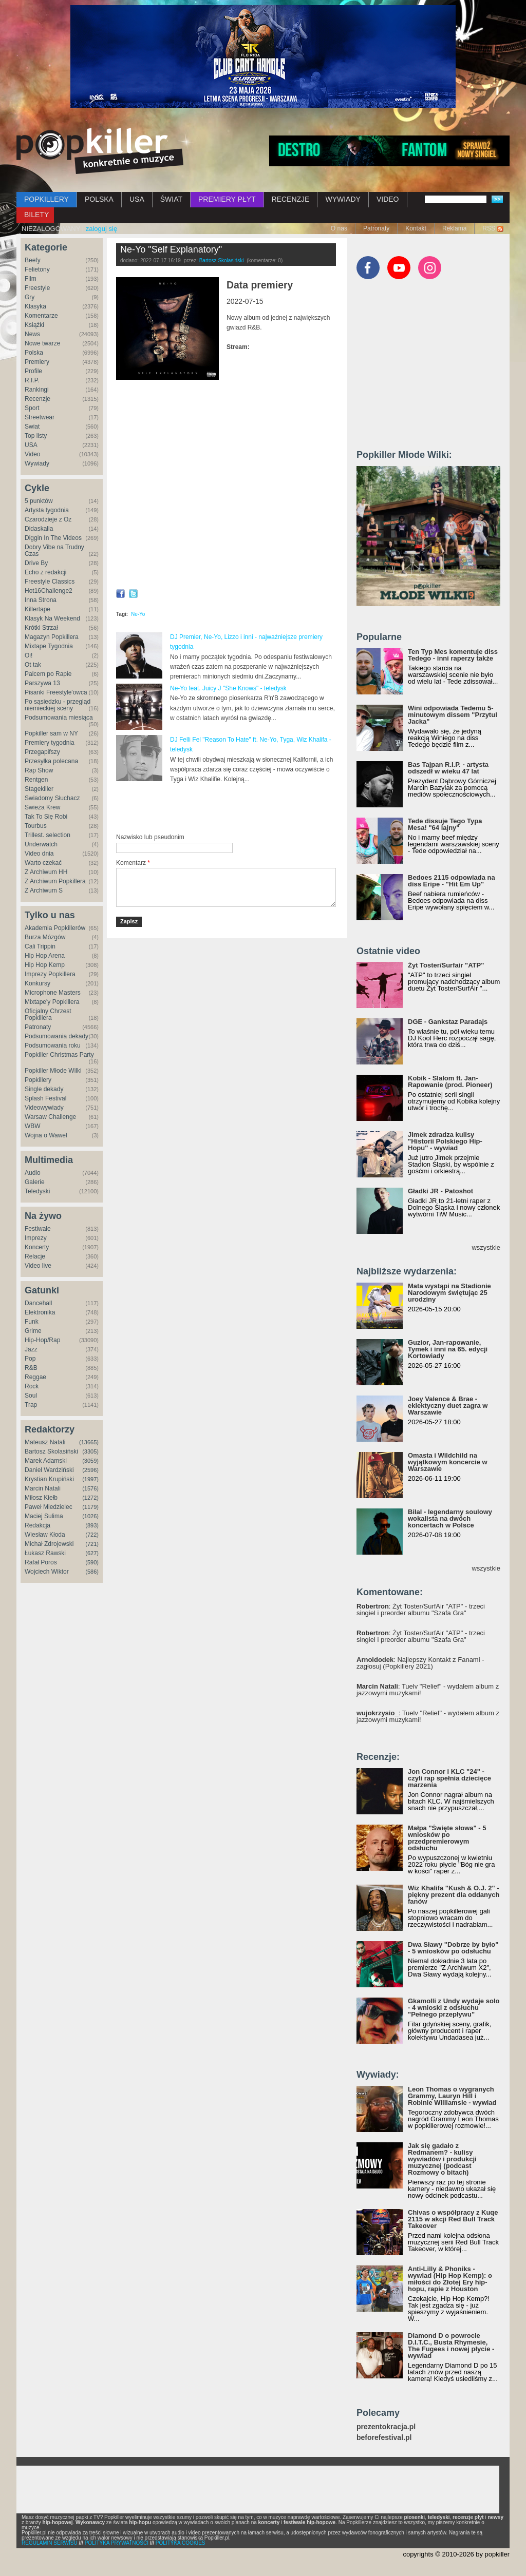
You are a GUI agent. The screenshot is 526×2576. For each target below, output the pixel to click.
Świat (32, 426)
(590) (92, 1562)
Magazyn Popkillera (52, 637)
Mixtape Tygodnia (49, 646)
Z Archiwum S (44, 890)
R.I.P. (32, 380)
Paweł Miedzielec (48, 1506)
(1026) (90, 1516)
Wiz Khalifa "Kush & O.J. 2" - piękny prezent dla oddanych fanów (453, 1894)
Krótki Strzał (41, 627)
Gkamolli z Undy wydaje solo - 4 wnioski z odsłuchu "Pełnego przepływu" (453, 2007)
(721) (92, 1544)
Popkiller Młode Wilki (53, 1070)
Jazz (31, 1349)
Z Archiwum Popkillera (55, 881)
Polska (34, 352)
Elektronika (40, 1312)
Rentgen (36, 779)
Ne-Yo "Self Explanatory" (171, 249)
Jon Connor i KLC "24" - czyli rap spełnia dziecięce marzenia (449, 1778)
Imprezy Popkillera (50, 974)
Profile (33, 371)
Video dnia (39, 853)
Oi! (28, 655)
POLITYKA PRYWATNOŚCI (116, 2543)
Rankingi (37, 389)
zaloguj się (101, 229)
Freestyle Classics (49, 581)
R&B (31, 1367)
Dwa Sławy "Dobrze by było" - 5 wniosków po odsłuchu (453, 1948)
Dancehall (38, 1303)
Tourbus (36, 825)
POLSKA (99, 199)
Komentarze (41, 315)
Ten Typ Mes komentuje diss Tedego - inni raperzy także (453, 655)
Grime (33, 1330)
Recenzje (37, 398)
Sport (32, 408)
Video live (38, 1265)
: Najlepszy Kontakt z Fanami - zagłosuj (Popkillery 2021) (420, 1663)
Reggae (35, 1377)
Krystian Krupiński (49, 1479)
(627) (92, 1553)
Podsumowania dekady (56, 1036)
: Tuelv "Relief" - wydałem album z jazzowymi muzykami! (427, 1689)
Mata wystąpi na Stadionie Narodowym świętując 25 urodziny (449, 1292)
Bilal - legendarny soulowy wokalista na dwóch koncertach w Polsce (450, 1518)
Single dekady (44, 1089)
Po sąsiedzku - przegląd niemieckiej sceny (57, 705)
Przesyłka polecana (51, 761)
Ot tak (33, 664)
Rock (32, 1386)
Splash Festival (45, 1098)
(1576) (90, 1488)
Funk (32, 1321)
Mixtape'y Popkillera (52, 1001)
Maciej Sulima (44, 1516)
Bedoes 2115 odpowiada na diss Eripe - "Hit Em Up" (451, 881)
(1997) (90, 1479)
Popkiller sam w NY (51, 733)
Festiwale (38, 1228)
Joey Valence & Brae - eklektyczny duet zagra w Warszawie (447, 1405)
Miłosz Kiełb (41, 1497)
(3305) (90, 1451)
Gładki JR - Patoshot (440, 1191)
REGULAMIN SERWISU (50, 2543)
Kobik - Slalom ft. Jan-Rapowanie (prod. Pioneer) (450, 1081)
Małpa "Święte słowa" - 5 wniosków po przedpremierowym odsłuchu (447, 1838)
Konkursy (37, 983)
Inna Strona (41, 600)
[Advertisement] (236, 807)
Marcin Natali (43, 1488)
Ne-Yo (138, 614)
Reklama (454, 228)
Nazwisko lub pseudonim (150, 837)
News (32, 334)
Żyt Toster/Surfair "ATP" (446, 965)
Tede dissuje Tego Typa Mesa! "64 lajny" (445, 824)
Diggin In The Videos (53, 537)
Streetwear (39, 417)
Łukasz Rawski (45, 1553)
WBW (33, 1126)
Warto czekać (43, 862)
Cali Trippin (40, 946)
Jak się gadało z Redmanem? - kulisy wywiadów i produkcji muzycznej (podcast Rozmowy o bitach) (442, 2159)
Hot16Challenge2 (48, 590)
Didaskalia (39, 528)
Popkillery (38, 1079)
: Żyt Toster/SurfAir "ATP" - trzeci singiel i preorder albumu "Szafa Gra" (420, 1609)
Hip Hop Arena (45, 955)
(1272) (90, 1498)
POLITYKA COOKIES (180, 2543)
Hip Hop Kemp (45, 965)
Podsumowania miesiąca (59, 717)
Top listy (36, 435)
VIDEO (388, 199)
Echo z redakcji (45, 572)
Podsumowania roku (53, 1045)
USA (136, 199)
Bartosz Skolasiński (51, 1451)
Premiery (37, 361)
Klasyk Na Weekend (52, 618)
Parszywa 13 (42, 683)
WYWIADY (342, 199)
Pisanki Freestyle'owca (56, 692)
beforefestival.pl (383, 2437)
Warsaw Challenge (50, 1116)
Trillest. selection (47, 835)
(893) (92, 1525)
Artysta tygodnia (47, 510)
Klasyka (35, 306)
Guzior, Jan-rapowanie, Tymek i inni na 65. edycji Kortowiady (447, 1349)
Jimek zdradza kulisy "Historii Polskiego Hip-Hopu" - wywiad (445, 1141)
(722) (92, 1535)
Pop (30, 1358)
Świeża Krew (42, 807)
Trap (31, 1404)
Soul (31, 1395)
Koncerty (37, 1247)
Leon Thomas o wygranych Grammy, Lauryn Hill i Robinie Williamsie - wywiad (452, 2095)
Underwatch (41, 844)
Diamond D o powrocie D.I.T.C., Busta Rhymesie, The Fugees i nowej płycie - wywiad (451, 2345)
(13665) (89, 1442)
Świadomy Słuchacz (52, 798)
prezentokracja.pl (386, 2427)
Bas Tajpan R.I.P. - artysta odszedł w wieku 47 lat (448, 768)
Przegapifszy (42, 752)
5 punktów (39, 501)
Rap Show (39, 770)
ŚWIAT (171, 199)
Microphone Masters (53, 992)
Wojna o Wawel (46, 1135)
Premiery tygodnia (49, 742)
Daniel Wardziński (49, 1470)
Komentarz (133, 862)
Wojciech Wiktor (47, 1571)
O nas (339, 228)
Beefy (33, 260)
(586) (92, 1571)
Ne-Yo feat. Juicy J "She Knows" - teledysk (228, 688)
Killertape (37, 609)
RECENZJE (291, 199)
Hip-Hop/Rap (42, 1340)
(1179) (90, 1507)
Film (30, 278)
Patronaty (376, 228)
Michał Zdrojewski (49, 1543)
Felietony (37, 269)
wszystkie (486, 1247)
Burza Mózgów (45, 937)
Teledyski (37, 1191)
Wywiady (37, 463)
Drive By (36, 563)
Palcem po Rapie (48, 673)
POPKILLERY (46, 199)
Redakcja (37, 1525)
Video (32, 454)
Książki (34, 324)
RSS (488, 228)
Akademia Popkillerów (55, 928)
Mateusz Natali (45, 1442)
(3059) (90, 1461)
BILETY (36, 214)
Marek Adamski (46, 1460)
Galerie (35, 1182)
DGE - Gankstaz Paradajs (447, 1021)
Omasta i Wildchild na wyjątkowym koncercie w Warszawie (447, 1462)
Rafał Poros (41, 1562)
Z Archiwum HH (46, 872)
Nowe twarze (42, 343)
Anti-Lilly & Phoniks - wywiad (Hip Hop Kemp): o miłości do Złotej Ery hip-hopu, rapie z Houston (450, 2279)
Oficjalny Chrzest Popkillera (48, 1014)
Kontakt (415, 228)
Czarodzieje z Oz (48, 519)
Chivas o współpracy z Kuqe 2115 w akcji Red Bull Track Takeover (453, 2219)
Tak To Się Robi (46, 816)
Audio (33, 1172)
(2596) (90, 1470)
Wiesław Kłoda (45, 1534)
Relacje (35, 1256)
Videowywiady (44, 1107)
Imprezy (36, 1238)
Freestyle (37, 288)
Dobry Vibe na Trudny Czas (54, 550)
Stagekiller (39, 788)
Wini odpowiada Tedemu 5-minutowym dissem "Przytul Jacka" (452, 714)
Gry (29, 297)
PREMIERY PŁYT (227, 199)
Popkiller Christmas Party (59, 1054)
